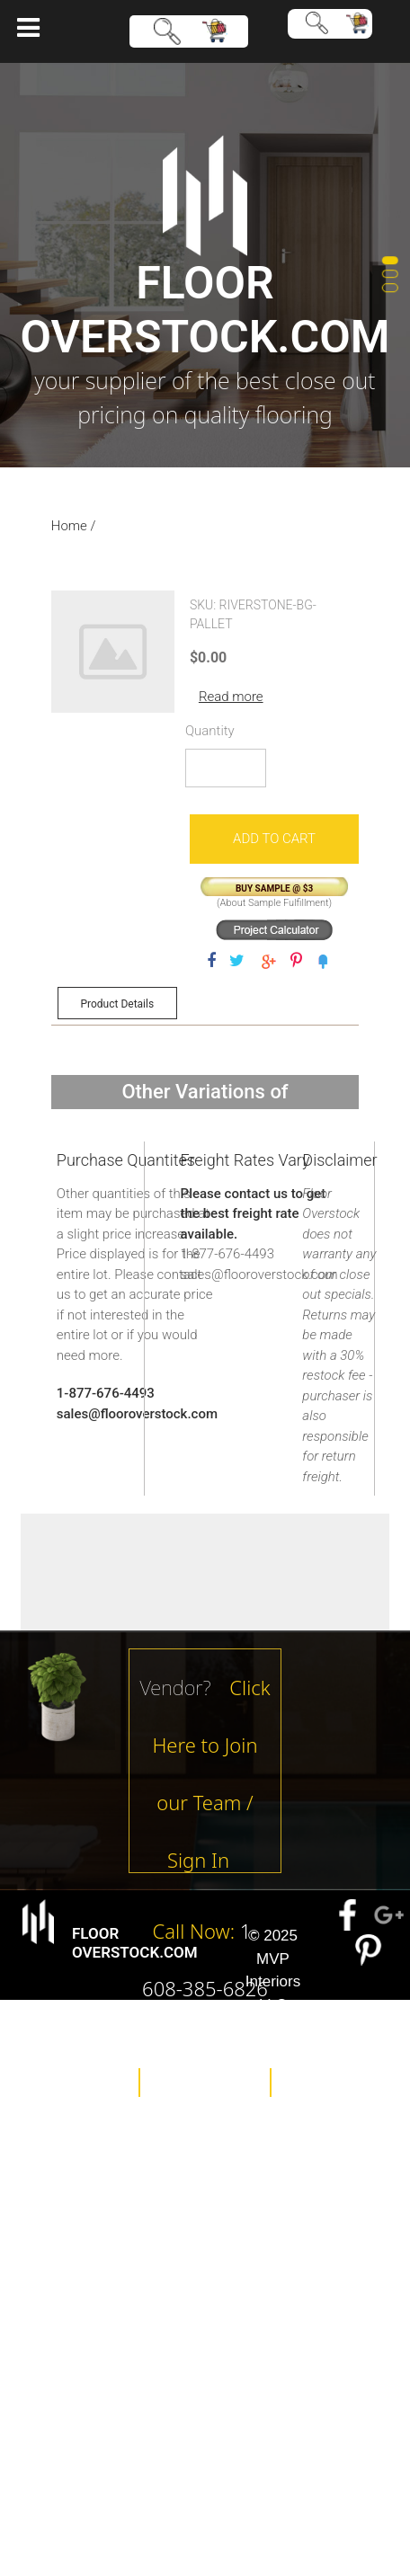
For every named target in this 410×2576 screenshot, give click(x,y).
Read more (231, 696)
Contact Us (218, 2125)
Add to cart (274, 839)
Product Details (117, 1004)
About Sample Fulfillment (274, 903)
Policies (205, 2082)
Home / (73, 526)
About (205, 2054)
